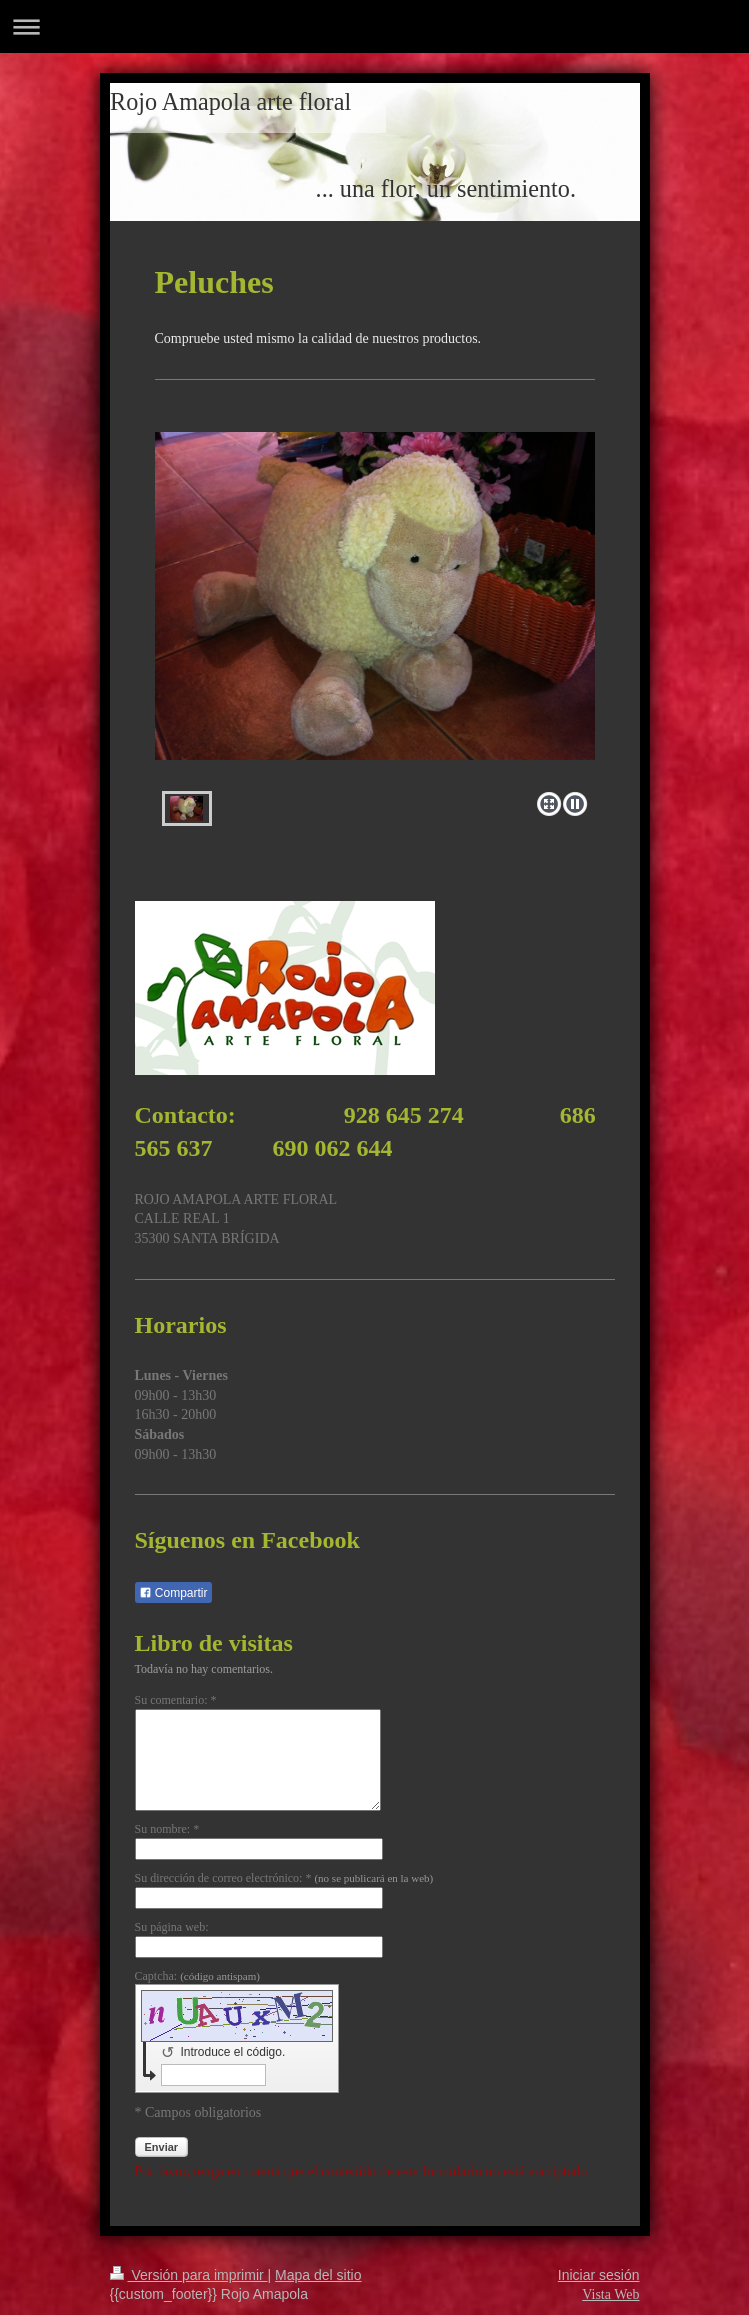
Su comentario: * (176, 1700)
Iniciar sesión (599, 2275)
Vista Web (610, 2294)
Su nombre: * (167, 1829)
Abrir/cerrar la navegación (374, 26)
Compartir (173, 1593)
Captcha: (197, 1976)
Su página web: (172, 1927)
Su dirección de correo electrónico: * (284, 1878)
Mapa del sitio (318, 2275)
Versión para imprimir (189, 2275)
